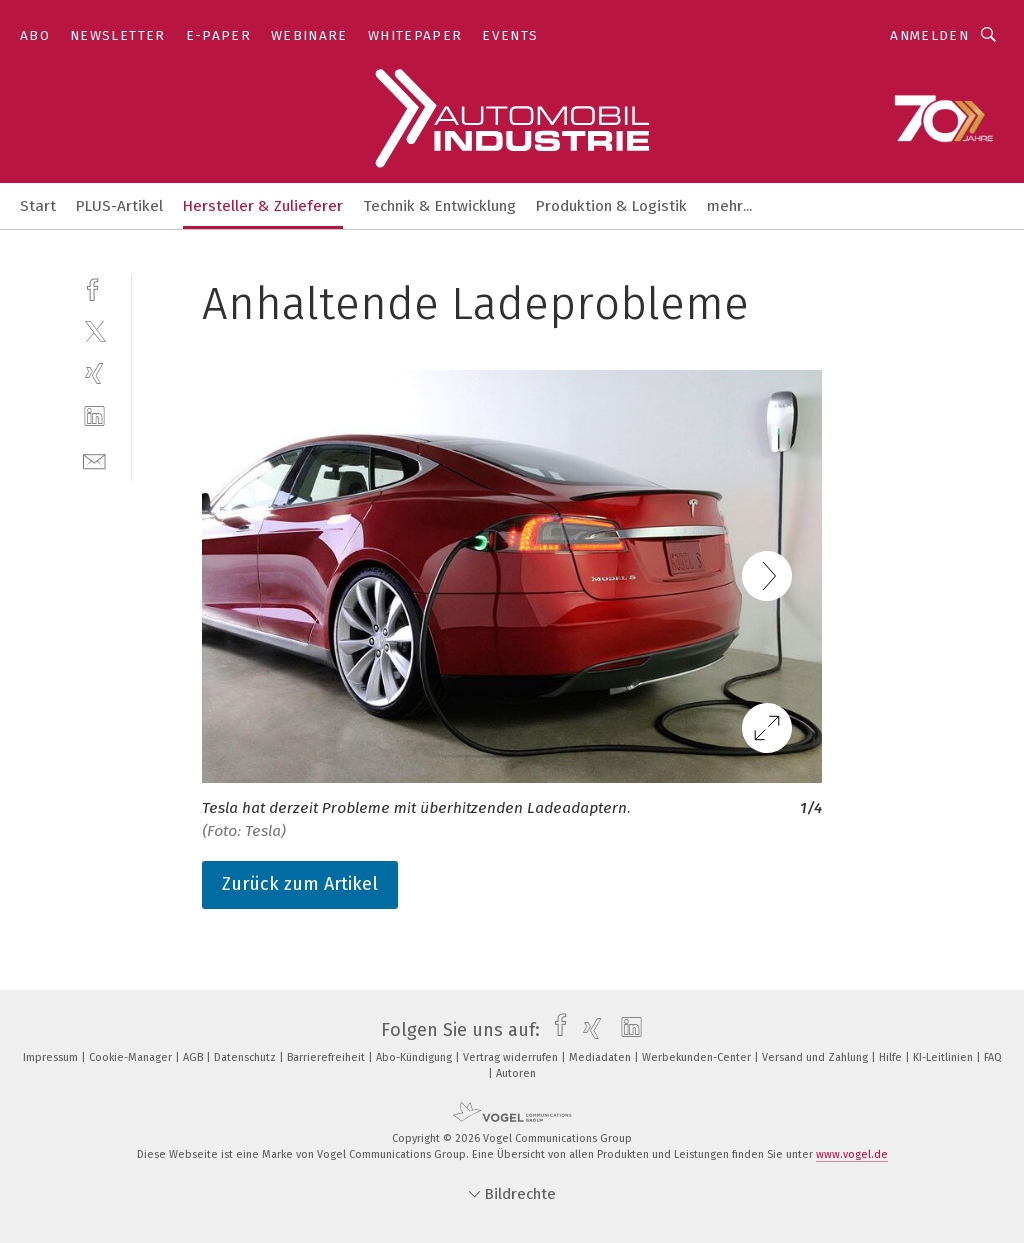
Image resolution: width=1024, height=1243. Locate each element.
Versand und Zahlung (816, 1057)
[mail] (94, 459)
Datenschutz (246, 1057)
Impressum (52, 1057)
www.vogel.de (852, 1154)
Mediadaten (601, 1057)
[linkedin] (94, 416)
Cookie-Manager (132, 1057)
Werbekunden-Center (698, 1057)
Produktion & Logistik (611, 206)
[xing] (94, 373)
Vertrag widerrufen (512, 1057)
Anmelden (929, 35)
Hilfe (892, 1057)
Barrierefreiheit (327, 1057)
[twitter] (94, 330)
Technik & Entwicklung (439, 206)
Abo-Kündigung (415, 1057)
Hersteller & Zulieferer (263, 206)
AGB (194, 1057)
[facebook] (94, 287)
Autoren (516, 1073)
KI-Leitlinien (944, 1057)
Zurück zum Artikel (300, 884)
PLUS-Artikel (119, 206)
